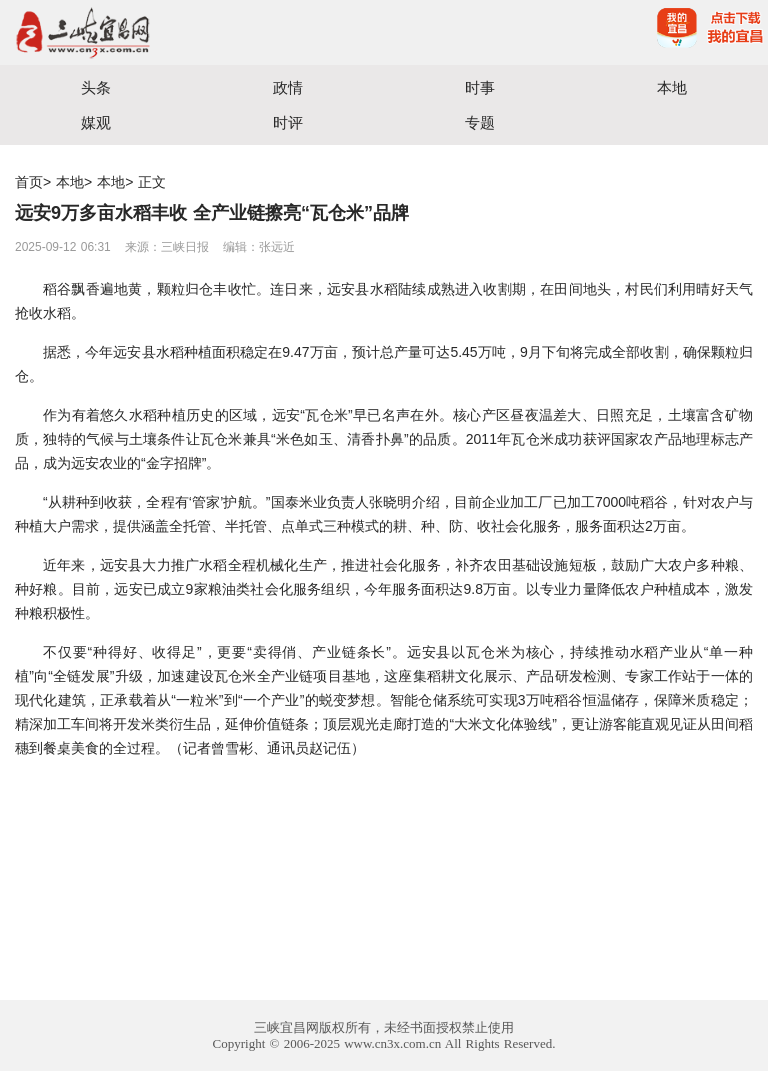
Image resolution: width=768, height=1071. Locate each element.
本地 (672, 87)
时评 (288, 122)
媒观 (96, 122)
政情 (288, 87)
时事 (480, 87)
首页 (29, 182)
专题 (480, 122)
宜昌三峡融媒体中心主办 (192, 32)
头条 (96, 87)
